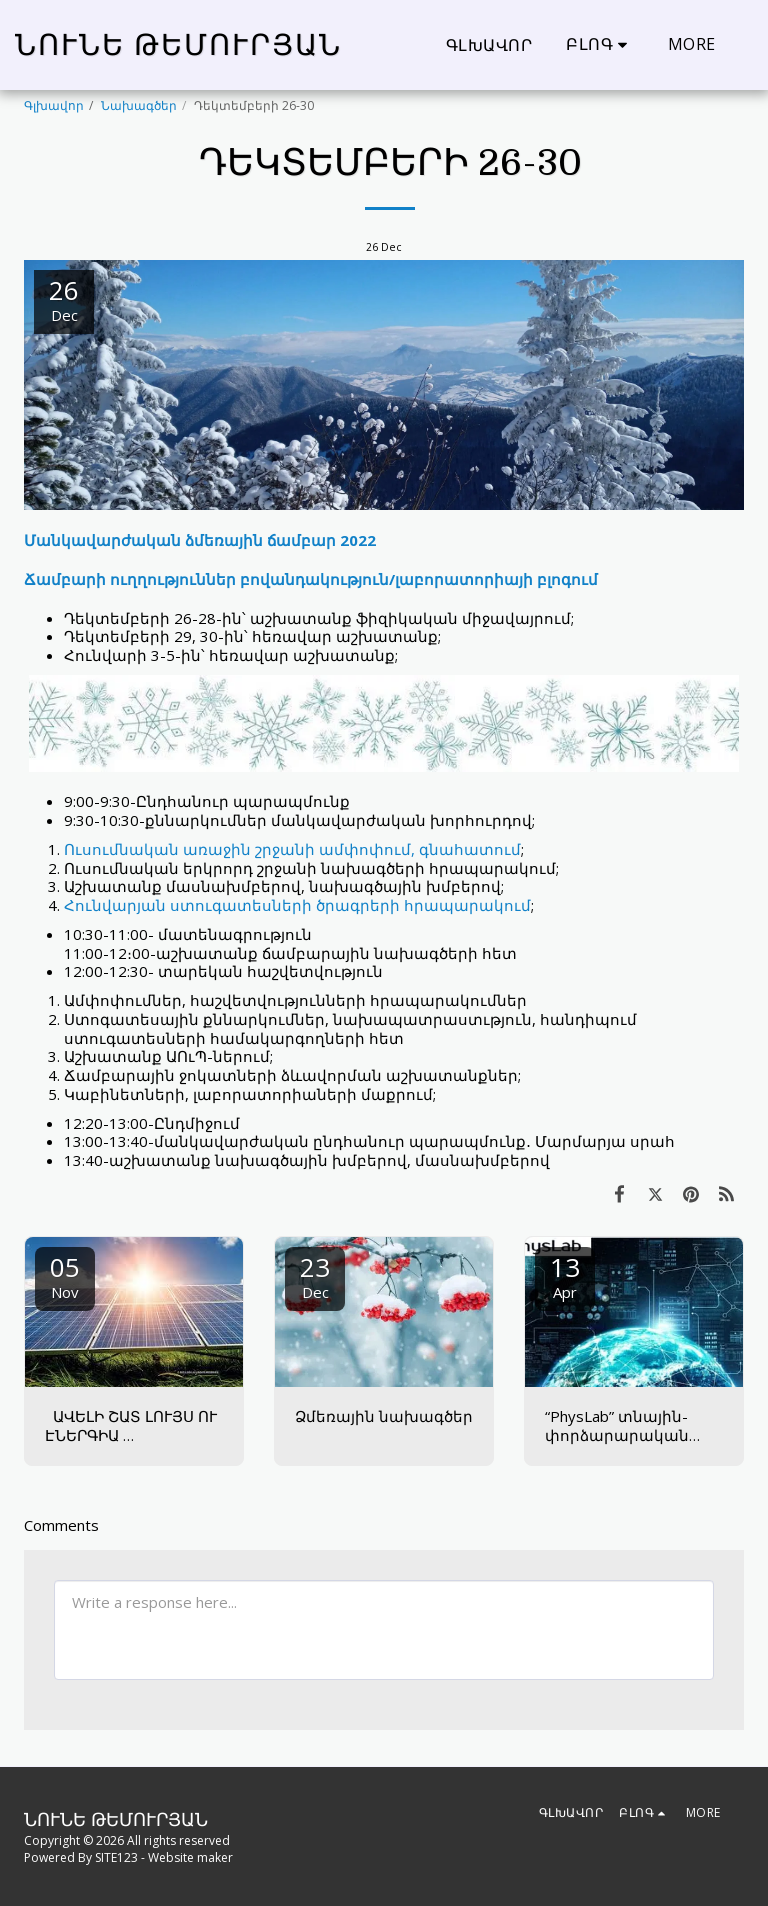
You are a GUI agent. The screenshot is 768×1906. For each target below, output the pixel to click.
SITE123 (116, 1857)
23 (315, 1275)
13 (565, 1275)
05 (65, 1275)
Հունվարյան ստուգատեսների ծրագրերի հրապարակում (297, 905)
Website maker (190, 1857)
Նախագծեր (139, 105)
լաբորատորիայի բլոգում (496, 579)
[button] (600, 44)
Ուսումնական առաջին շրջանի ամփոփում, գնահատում (292, 849)
